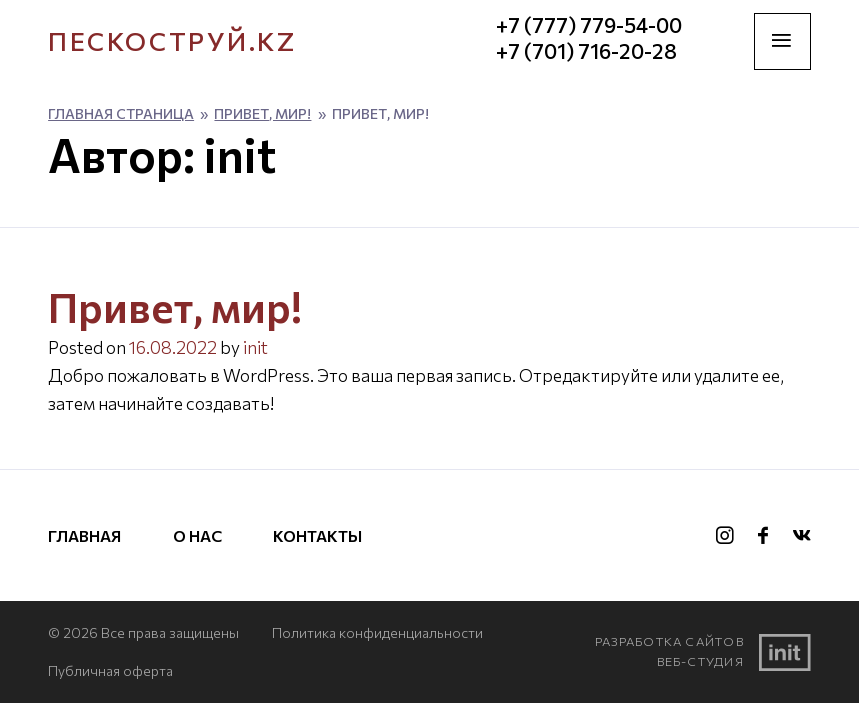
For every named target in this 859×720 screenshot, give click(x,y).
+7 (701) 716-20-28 (586, 51)
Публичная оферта (110, 670)
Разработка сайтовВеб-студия (703, 651)
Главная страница (121, 113)
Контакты (317, 535)
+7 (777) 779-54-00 (589, 25)
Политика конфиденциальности (377, 632)
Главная (84, 535)
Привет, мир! (262, 113)
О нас (197, 535)
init (255, 347)
